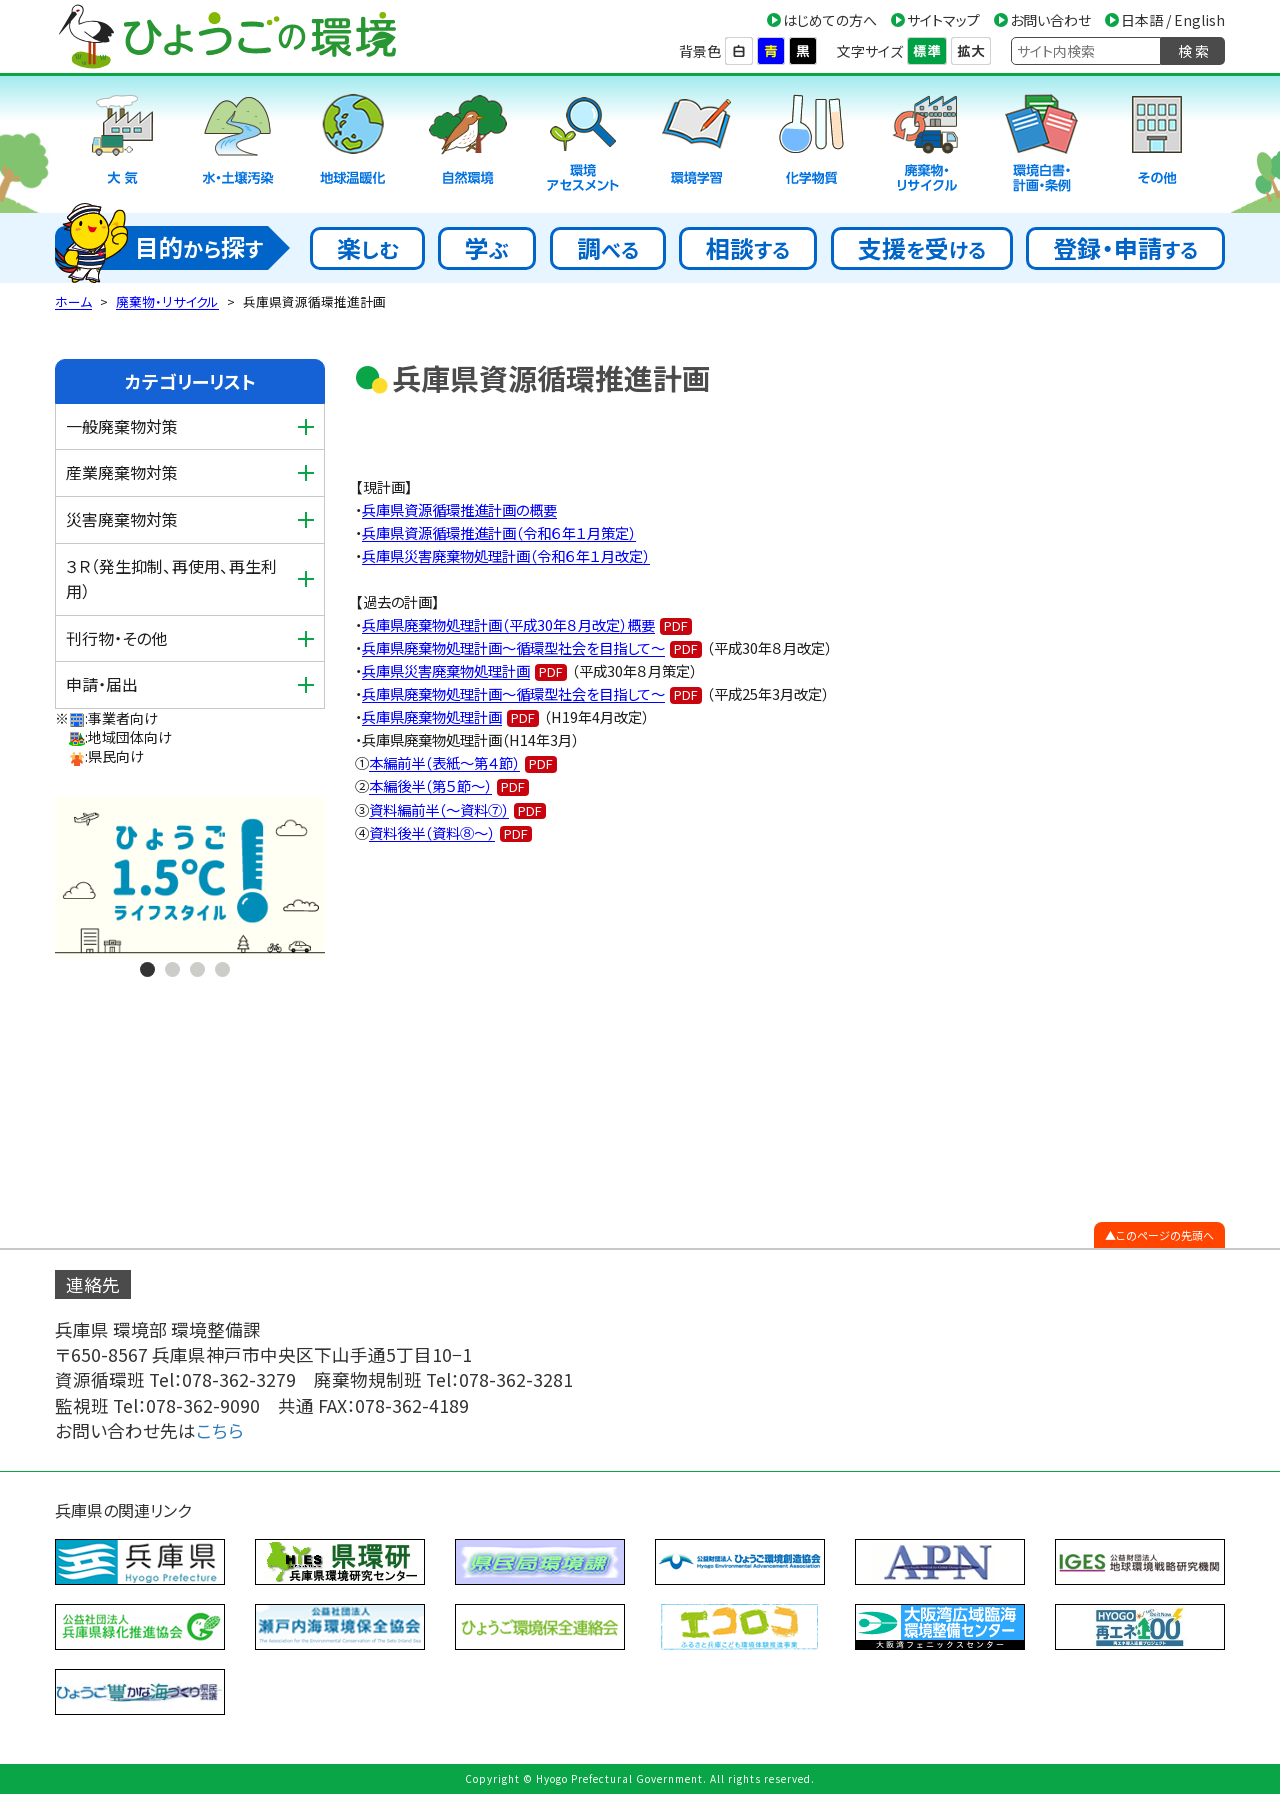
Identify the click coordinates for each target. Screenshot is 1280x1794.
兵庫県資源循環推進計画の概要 (459, 509)
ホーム (73, 301)
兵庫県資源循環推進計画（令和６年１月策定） (499, 532)
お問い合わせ (1050, 20)
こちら (220, 1430)
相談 (748, 247)
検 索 (1193, 51)
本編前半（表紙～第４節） (444, 762)
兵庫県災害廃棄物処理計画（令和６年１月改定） (506, 555)
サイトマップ (943, 20)
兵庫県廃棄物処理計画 (432, 716)
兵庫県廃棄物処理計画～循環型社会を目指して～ (513, 647)
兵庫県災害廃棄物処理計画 (446, 670)
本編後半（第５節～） (430, 785)
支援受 (922, 247)
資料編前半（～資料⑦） (439, 809)
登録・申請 (1125, 247)
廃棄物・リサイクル (167, 301)
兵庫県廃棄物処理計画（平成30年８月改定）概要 (508, 624)
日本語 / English (1173, 20)
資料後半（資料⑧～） (432, 832)
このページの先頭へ (1165, 1235)
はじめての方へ (830, 20)
